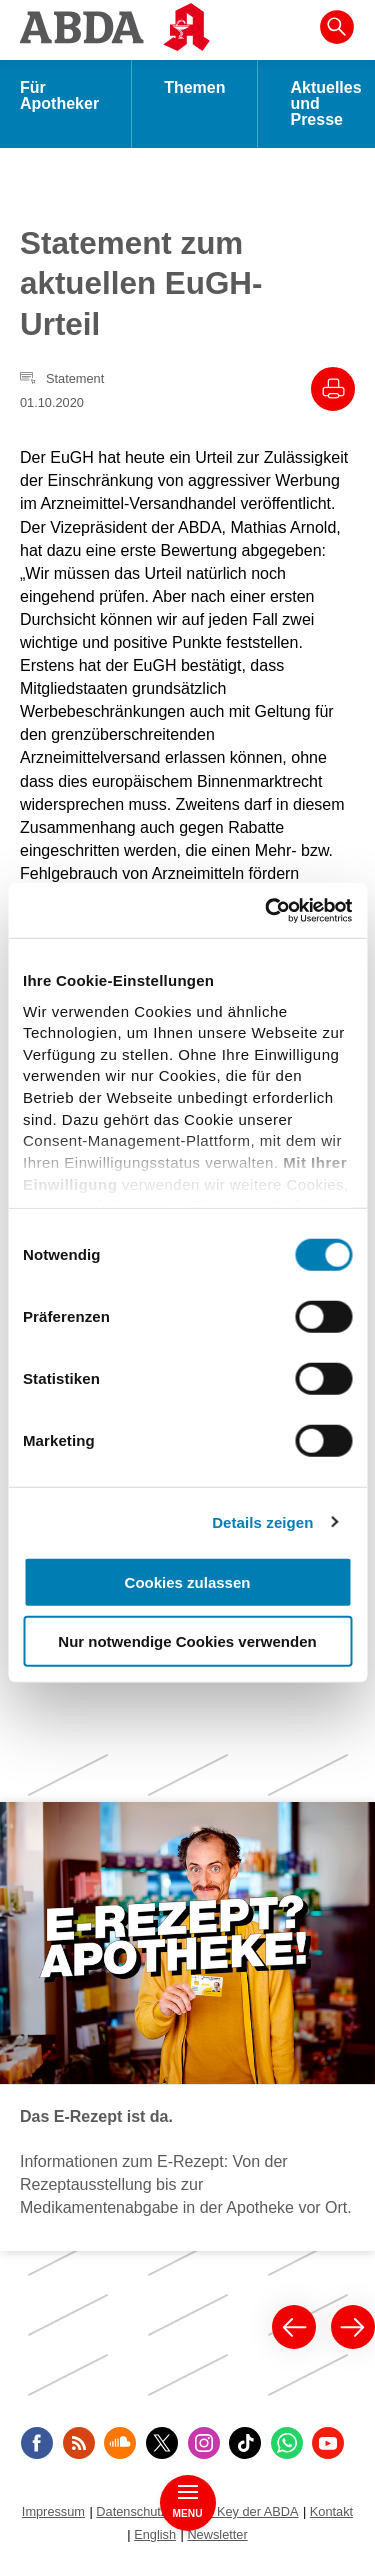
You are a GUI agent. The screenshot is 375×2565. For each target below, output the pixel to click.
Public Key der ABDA (239, 2511)
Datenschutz (131, 2511)
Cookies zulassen (188, 1582)
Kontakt (331, 2511)
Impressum (53, 2511)
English (155, 2534)
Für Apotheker (59, 95)
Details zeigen (262, 1521)
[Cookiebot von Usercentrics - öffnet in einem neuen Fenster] (267, 910)
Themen (194, 87)
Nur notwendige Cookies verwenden (187, 1641)
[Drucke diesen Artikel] (333, 389)
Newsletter (217, 2534)
